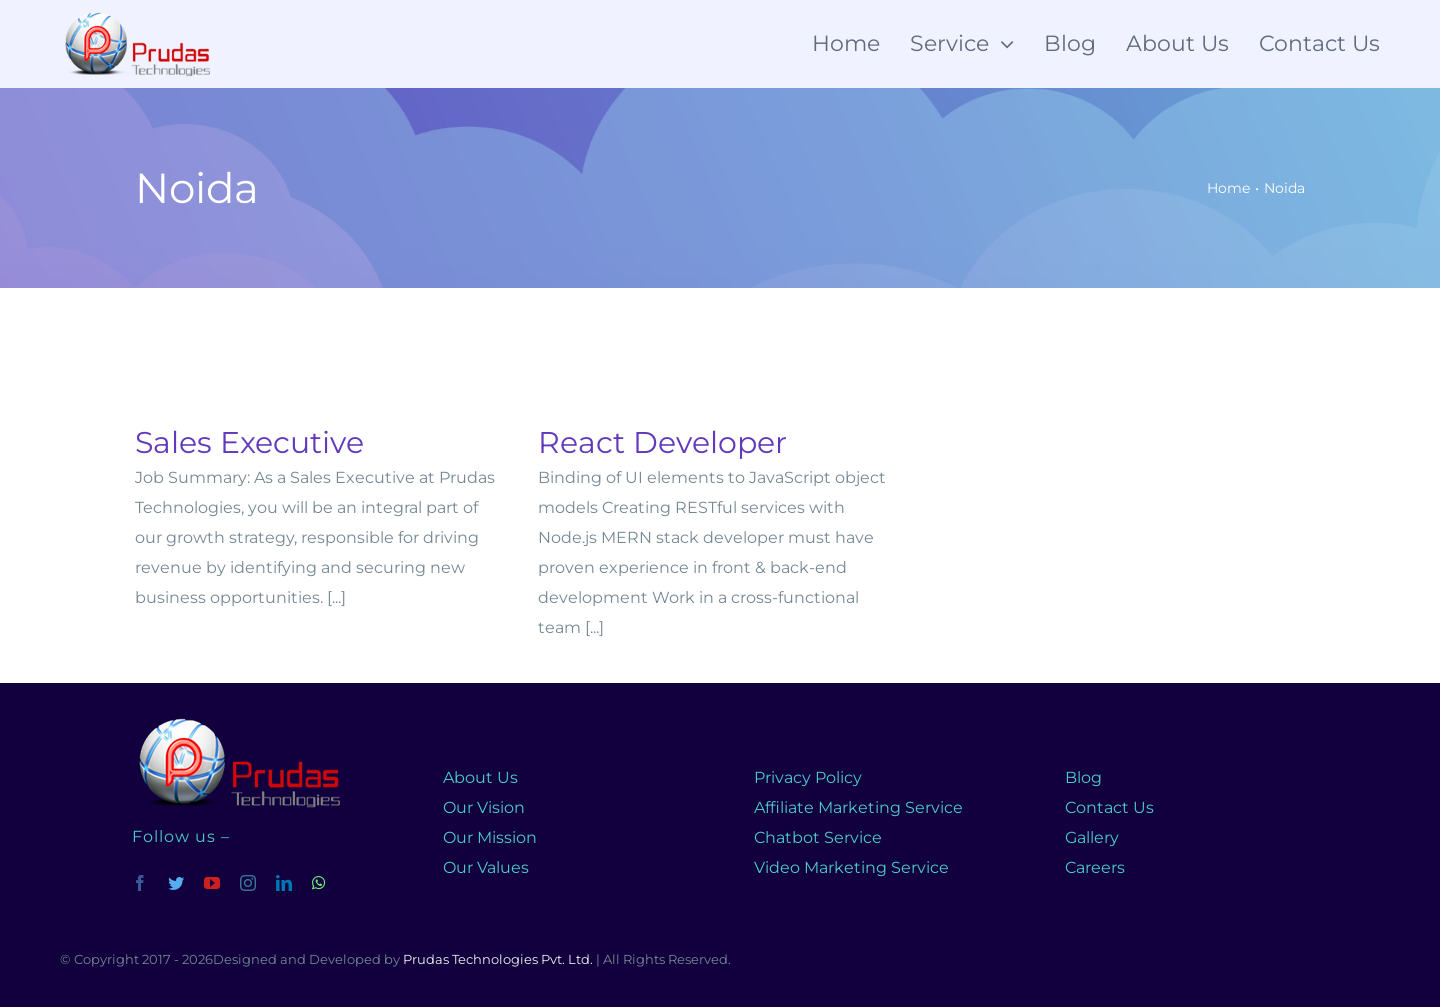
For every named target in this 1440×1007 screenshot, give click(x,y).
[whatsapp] (319, 883)
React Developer (662, 442)
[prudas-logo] (236, 720)
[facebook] (140, 883)
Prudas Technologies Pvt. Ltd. (498, 959)
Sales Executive (249, 442)
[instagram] (248, 883)
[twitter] (176, 883)
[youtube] (212, 883)
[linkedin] (284, 883)
